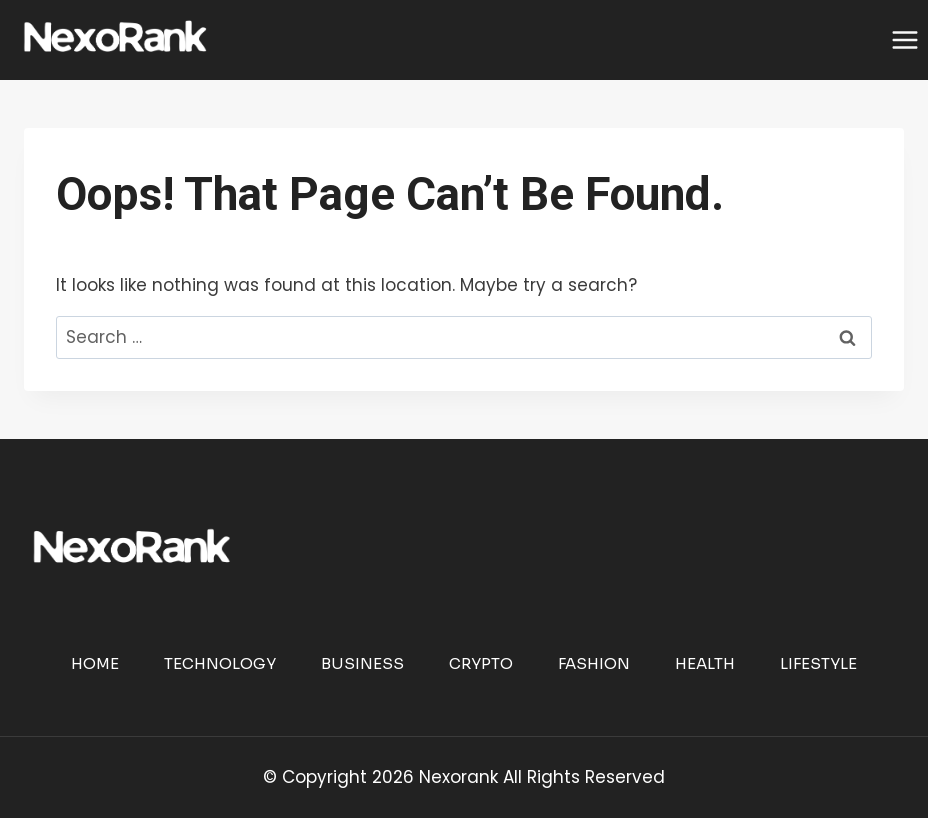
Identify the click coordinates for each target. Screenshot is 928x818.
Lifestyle (818, 663)
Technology (220, 663)
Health (705, 663)
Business (362, 663)
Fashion (594, 663)
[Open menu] (904, 39)
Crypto (481, 663)
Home (95, 663)
